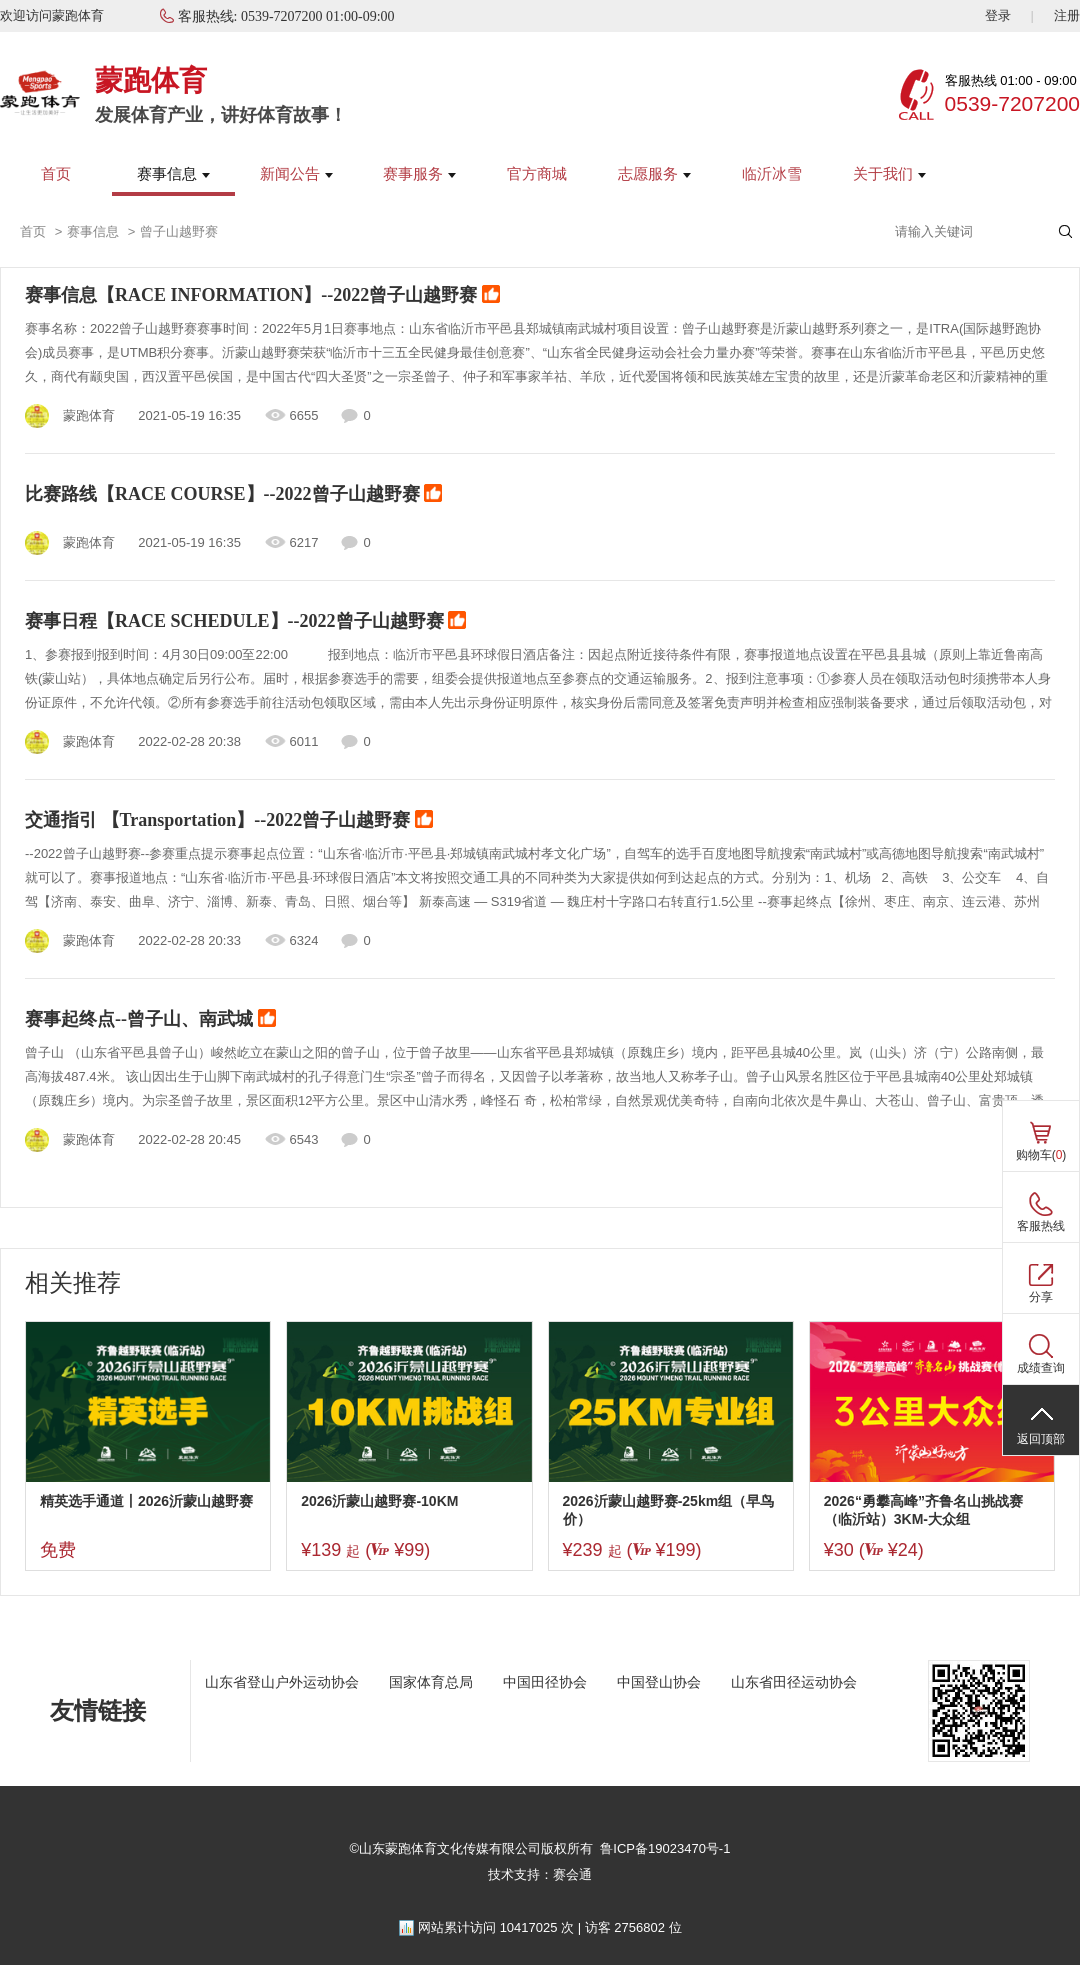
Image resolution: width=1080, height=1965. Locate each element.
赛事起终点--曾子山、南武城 (150, 1020)
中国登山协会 (659, 1682)
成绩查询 (1041, 1368)
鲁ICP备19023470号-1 (665, 1848)
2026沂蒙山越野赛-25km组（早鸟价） (669, 1510)
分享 (1041, 1297)
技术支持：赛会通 (540, 1874)
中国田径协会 (545, 1682)
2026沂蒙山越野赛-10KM (379, 1501)
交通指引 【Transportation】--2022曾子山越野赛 (229, 821)
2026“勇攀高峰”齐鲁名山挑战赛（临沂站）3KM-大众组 (923, 1510)
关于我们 (889, 174)
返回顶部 (1041, 1439)
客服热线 (1041, 1226)
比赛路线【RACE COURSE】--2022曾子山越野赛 (233, 495)
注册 (1067, 15)
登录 (998, 15)
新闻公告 (296, 174)
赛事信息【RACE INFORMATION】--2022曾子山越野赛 (262, 296)
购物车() (1041, 1155)
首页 (56, 174)
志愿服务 (654, 174)
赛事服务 (419, 174)
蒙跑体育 (151, 80)
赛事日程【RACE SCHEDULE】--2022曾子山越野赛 (245, 622)
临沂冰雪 (772, 174)
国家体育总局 (431, 1682)
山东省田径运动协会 (794, 1682)
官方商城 (537, 174)
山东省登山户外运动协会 (282, 1682)
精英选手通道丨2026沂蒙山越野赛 (146, 1501)
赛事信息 (173, 174)
